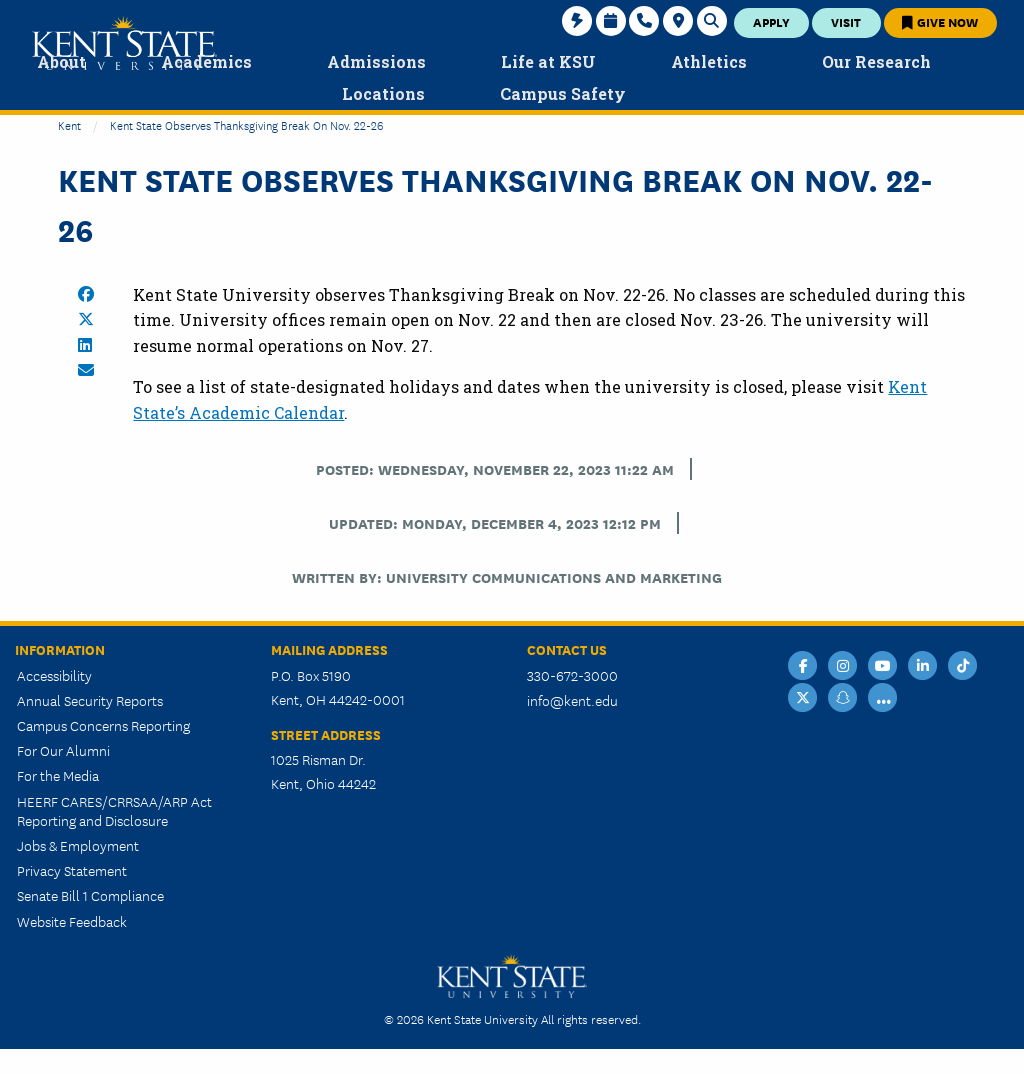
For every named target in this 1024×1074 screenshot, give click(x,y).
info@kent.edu (572, 700)
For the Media (58, 775)
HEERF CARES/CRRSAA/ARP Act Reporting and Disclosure (114, 810)
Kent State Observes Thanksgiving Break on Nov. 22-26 (246, 124)
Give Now (940, 21)
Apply (771, 21)
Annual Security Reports (90, 700)
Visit (846, 21)
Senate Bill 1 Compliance (90, 895)
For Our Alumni (63, 750)
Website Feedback (72, 921)
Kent (69, 124)
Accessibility (54, 675)
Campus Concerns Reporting (103, 725)
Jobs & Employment (78, 845)
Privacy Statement (72, 870)
